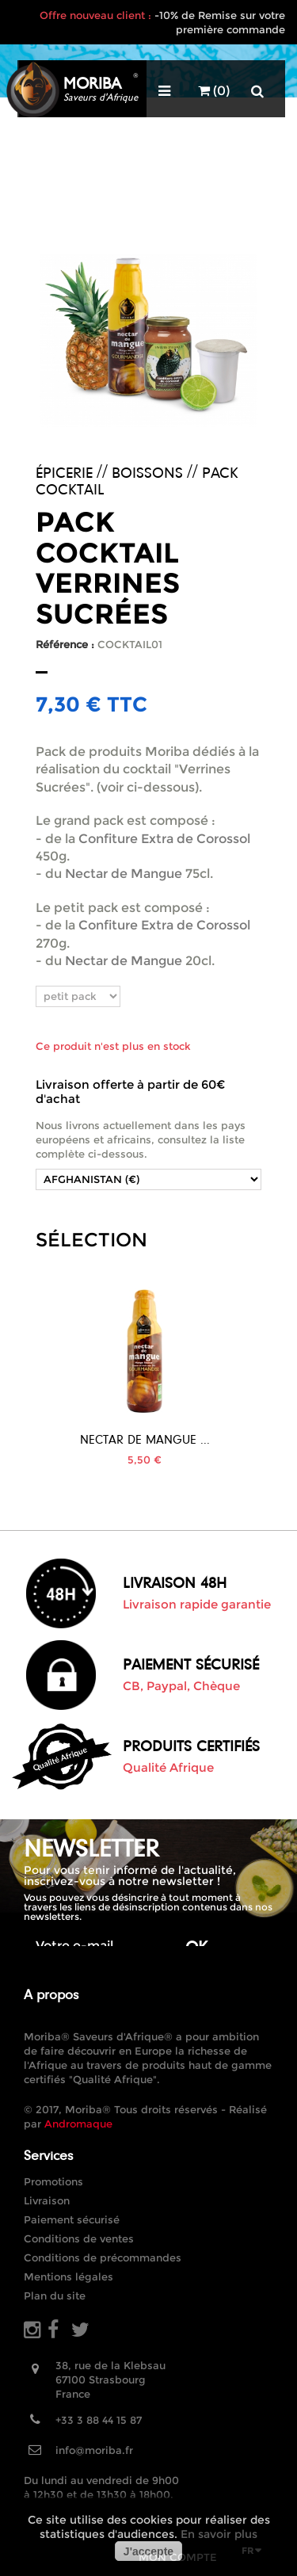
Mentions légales (68, 2276)
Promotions (53, 2181)
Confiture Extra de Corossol (164, 838)
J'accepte (148, 2551)
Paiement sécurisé (72, 2219)
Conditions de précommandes (102, 2257)
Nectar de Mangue (123, 873)
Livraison (47, 2200)
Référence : (65, 644)
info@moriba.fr (94, 2450)
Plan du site (55, 2295)
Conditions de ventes (79, 2238)
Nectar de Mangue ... (145, 1439)
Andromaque (78, 2123)
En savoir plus (219, 2534)
